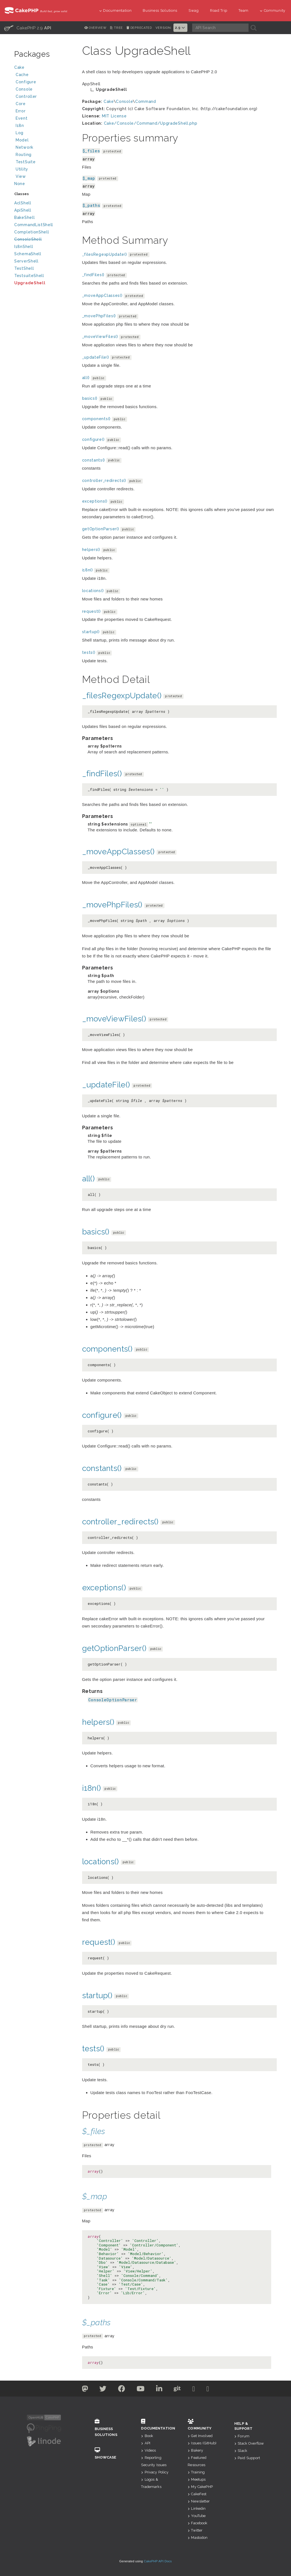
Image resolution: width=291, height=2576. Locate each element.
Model (44, 141)
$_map (89, 178)
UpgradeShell (29, 283)
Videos (148, 2450)
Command (145, 101)
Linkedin (197, 2508)
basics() (90, 398)
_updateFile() (95, 357)
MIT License (114, 116)
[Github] (177, 2390)
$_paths (91, 205)
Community (272, 10)
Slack (240, 2451)
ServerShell (26, 261)
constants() (93, 460)
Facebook (197, 2523)
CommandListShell (33, 225)
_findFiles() (93, 275)
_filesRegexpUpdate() (104, 254)
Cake (43, 68)
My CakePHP (200, 2487)
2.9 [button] (180, 28)
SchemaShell (27, 254)
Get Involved (200, 2436)
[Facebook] (121, 2390)
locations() (93, 590)
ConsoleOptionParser (112, 1699)
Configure (26, 82)
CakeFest (197, 2494)
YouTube (197, 2516)
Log (44, 133)
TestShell (24, 268)
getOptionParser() (100, 529)
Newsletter (199, 2501)
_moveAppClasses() (102, 295)
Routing (44, 155)
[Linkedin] (159, 2390)
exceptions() (95, 501)
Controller (44, 97)
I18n (20, 125)
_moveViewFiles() (100, 336)
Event (22, 118)
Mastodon (197, 2537)
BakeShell (24, 217)
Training (196, 2472)
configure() (93, 439)
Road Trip (218, 10)
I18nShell (23, 246)
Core (21, 103)
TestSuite (44, 162)
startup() (91, 632)
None (19, 183)
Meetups (197, 2479)
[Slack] (193, 2390)
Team (243, 10)
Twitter (195, 2530)
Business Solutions (160, 10)
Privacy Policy (154, 2472)
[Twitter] (85, 2390)
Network (44, 148)
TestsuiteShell (29, 275)
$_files (91, 150)
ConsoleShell (28, 239)
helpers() (91, 549)
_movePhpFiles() (99, 316)
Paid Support (247, 2458)
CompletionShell (31, 232)
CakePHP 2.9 (27, 27)
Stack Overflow (249, 2443)
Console (44, 90)
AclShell (22, 203)
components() (96, 419)
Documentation (115, 10)
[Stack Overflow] (207, 2390)
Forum (241, 2436)
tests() (89, 652)
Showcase (110, 2453)
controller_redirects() (104, 480)
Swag (194, 10)
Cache (44, 75)
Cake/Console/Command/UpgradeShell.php (150, 123)
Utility (22, 169)
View (44, 177)
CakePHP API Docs (158, 2561)
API (145, 2443)
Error (21, 111)
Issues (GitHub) (202, 2443)
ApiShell (22, 210)
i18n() (87, 570)
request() (91, 611)
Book (147, 2436)
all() (86, 377)
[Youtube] (141, 2390)
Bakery (195, 2450)
